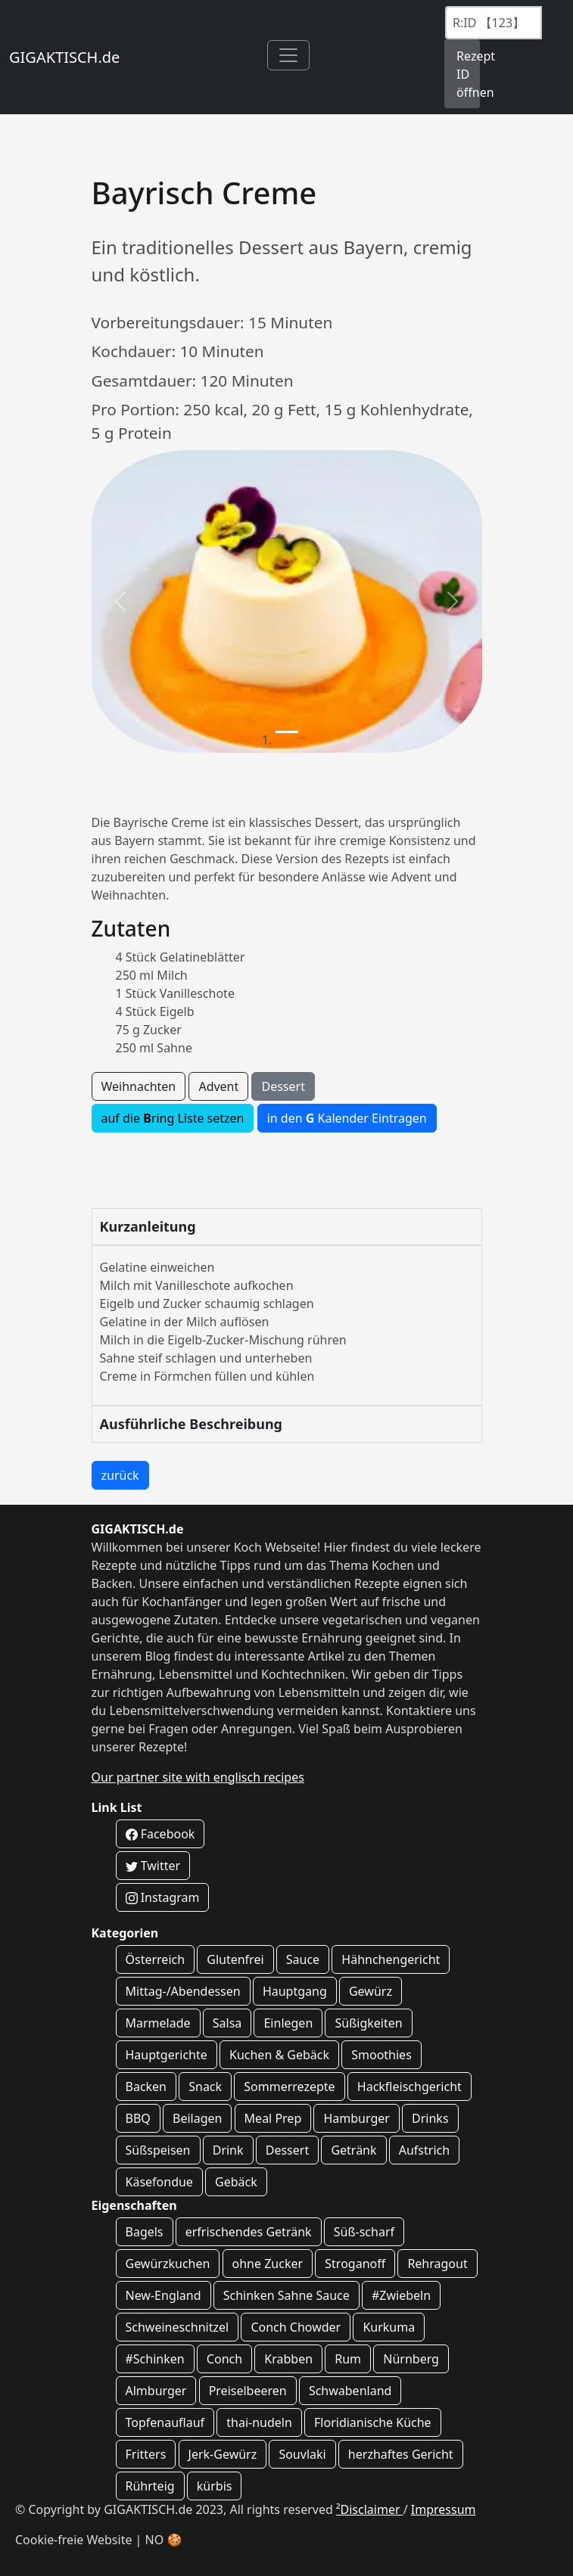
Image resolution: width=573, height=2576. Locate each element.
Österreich (155, 1959)
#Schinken (155, 2359)
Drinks (430, 2118)
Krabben (288, 2359)
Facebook (160, 1834)
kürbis (214, 2486)
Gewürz (370, 1991)
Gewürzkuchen (168, 2263)
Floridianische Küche (372, 2422)
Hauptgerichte (166, 2054)
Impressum (443, 2509)
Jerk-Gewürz (222, 2454)
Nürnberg (411, 2359)
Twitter (153, 1865)
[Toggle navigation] (288, 55)
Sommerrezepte (289, 2086)
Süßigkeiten (368, 2023)
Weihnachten (138, 1086)
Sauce (302, 1959)
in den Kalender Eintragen (347, 1118)
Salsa (227, 2023)
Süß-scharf (364, 2231)
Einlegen (288, 2023)
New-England (163, 2295)
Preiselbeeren (248, 2390)
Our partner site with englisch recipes (198, 1777)
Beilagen (197, 2118)
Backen (146, 2086)
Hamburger (356, 2118)
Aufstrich (424, 2150)
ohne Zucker (268, 2263)
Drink (228, 2150)
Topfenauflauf (165, 2422)
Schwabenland (350, 2390)
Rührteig (150, 2486)
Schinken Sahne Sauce (286, 2295)
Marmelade (158, 2023)
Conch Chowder (296, 2327)
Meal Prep (273, 2118)
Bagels (144, 2231)
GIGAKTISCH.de (64, 57)
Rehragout (437, 2263)
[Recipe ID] (493, 22)
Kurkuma (389, 2327)
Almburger (156, 2390)
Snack (205, 2086)
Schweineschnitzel (177, 2327)
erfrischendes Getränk (248, 2231)
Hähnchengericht (390, 1959)
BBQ (138, 2118)
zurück (120, 1475)
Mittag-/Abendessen (183, 1991)
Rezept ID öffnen (468, 74)
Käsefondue (159, 2182)
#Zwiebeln (401, 2295)
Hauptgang (295, 1991)
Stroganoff (355, 2263)
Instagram (163, 1897)
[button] (121, 601)
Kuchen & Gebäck (279, 2054)
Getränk (353, 2150)
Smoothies (381, 2054)
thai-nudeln (259, 2422)
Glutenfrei (235, 1959)
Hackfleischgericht (409, 2086)
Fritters (146, 2454)
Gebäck (236, 2182)
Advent (218, 1086)
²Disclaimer (369, 2509)
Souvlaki (302, 2454)
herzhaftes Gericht (400, 2454)
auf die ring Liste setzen (172, 1118)
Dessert (282, 1086)
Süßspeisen (158, 2150)
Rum (348, 2359)
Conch (224, 2359)
